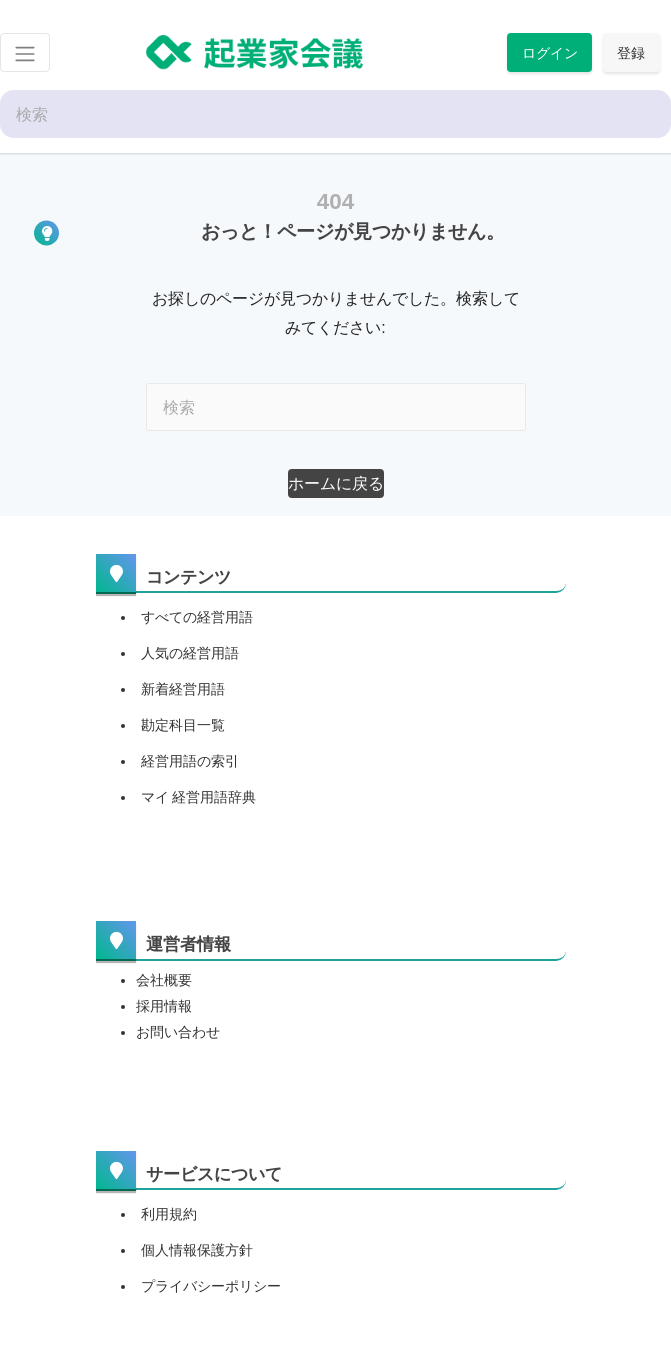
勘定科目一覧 (183, 725)
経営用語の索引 (190, 761)
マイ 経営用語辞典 (199, 797)
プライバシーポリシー (211, 1286)
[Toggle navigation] (25, 52)
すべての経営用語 (197, 617)
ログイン (550, 52)
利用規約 (169, 1214)
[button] (336, 483)
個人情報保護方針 (197, 1250)
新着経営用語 (183, 689)
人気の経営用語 (190, 653)
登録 (631, 52)
